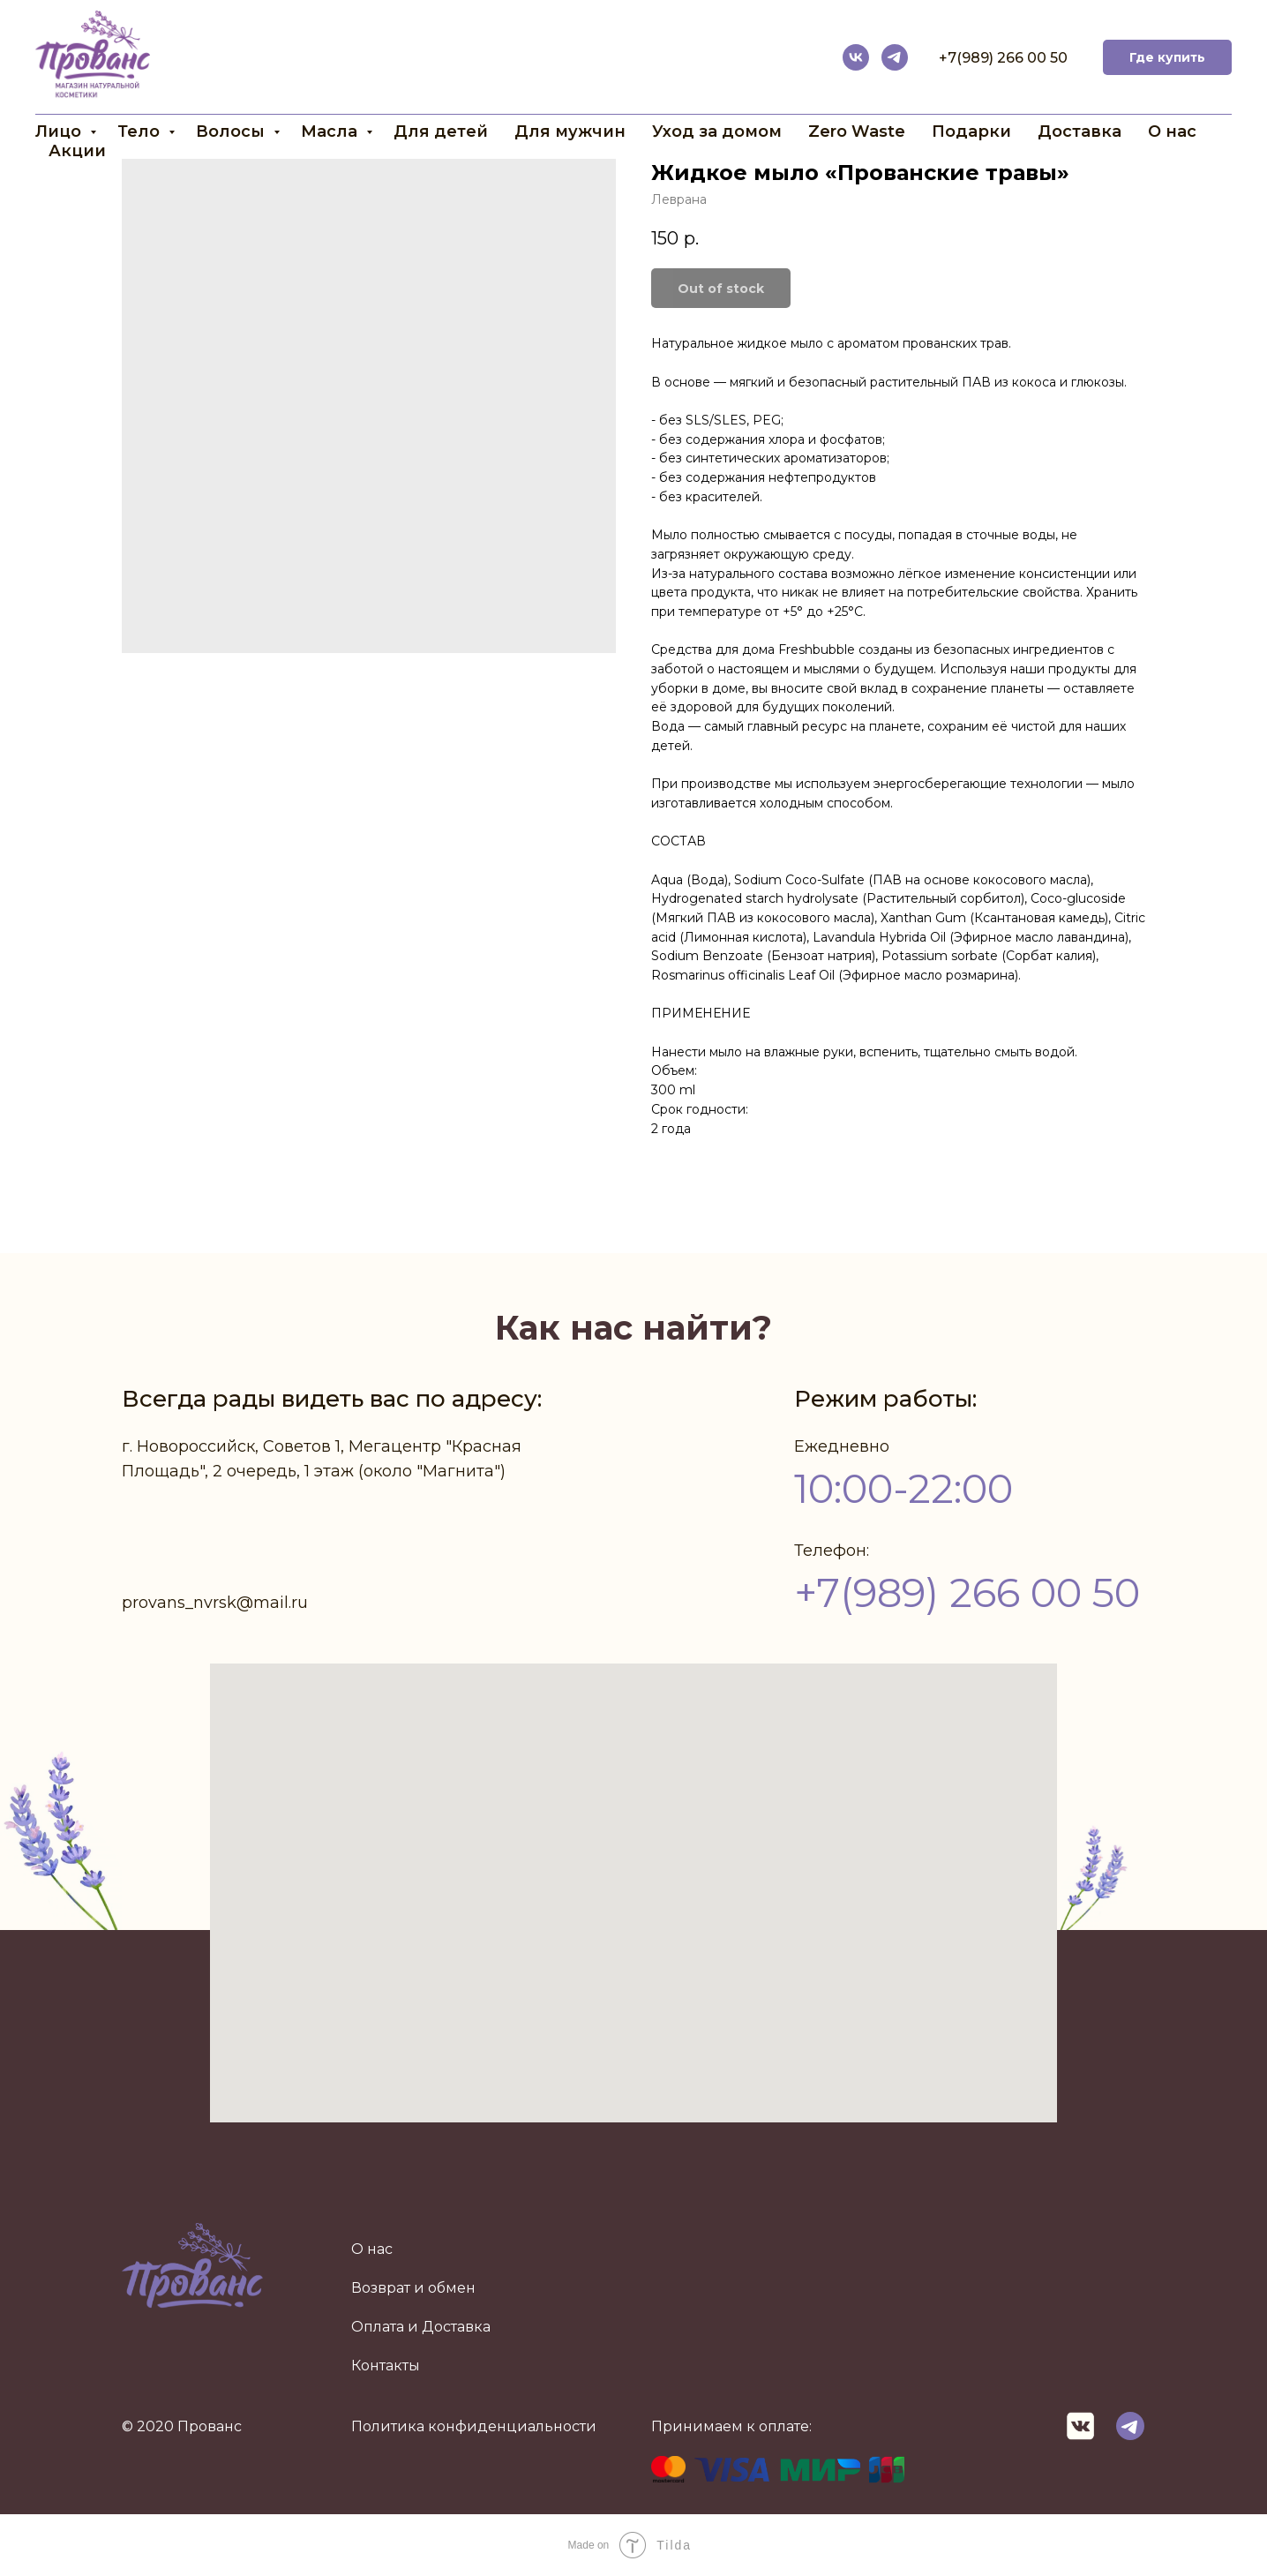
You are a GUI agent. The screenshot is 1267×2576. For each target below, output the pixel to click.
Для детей (441, 131)
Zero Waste (856, 131)
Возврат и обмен (413, 2287)
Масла (331, 131)
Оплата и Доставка (421, 2326)
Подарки (971, 131)
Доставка (1079, 131)
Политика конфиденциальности (473, 2426)
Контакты (385, 2365)
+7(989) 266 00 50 (1003, 57)
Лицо (60, 131)
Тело (140, 131)
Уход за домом (717, 131)
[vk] (856, 57)
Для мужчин (570, 131)
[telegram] (894, 57)
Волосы (232, 131)
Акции (77, 151)
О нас (1172, 131)
